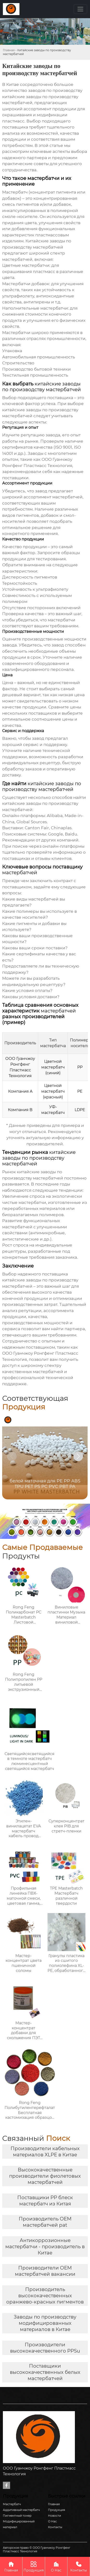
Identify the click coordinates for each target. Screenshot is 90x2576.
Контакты (78, 2566)
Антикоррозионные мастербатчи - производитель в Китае (45, 2246)
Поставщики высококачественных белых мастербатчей (45, 2372)
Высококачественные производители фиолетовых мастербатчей (45, 2176)
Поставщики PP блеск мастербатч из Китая (45, 2201)
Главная (9, 50)
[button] (78, 1456)
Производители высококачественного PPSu (45, 2348)
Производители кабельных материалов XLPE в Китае (45, 2152)
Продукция (34, 2566)
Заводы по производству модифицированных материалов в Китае (45, 2323)
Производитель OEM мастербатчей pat (45, 2222)
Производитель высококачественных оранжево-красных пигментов (45, 2296)
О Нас (56, 2566)
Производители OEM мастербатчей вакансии (45, 2271)
